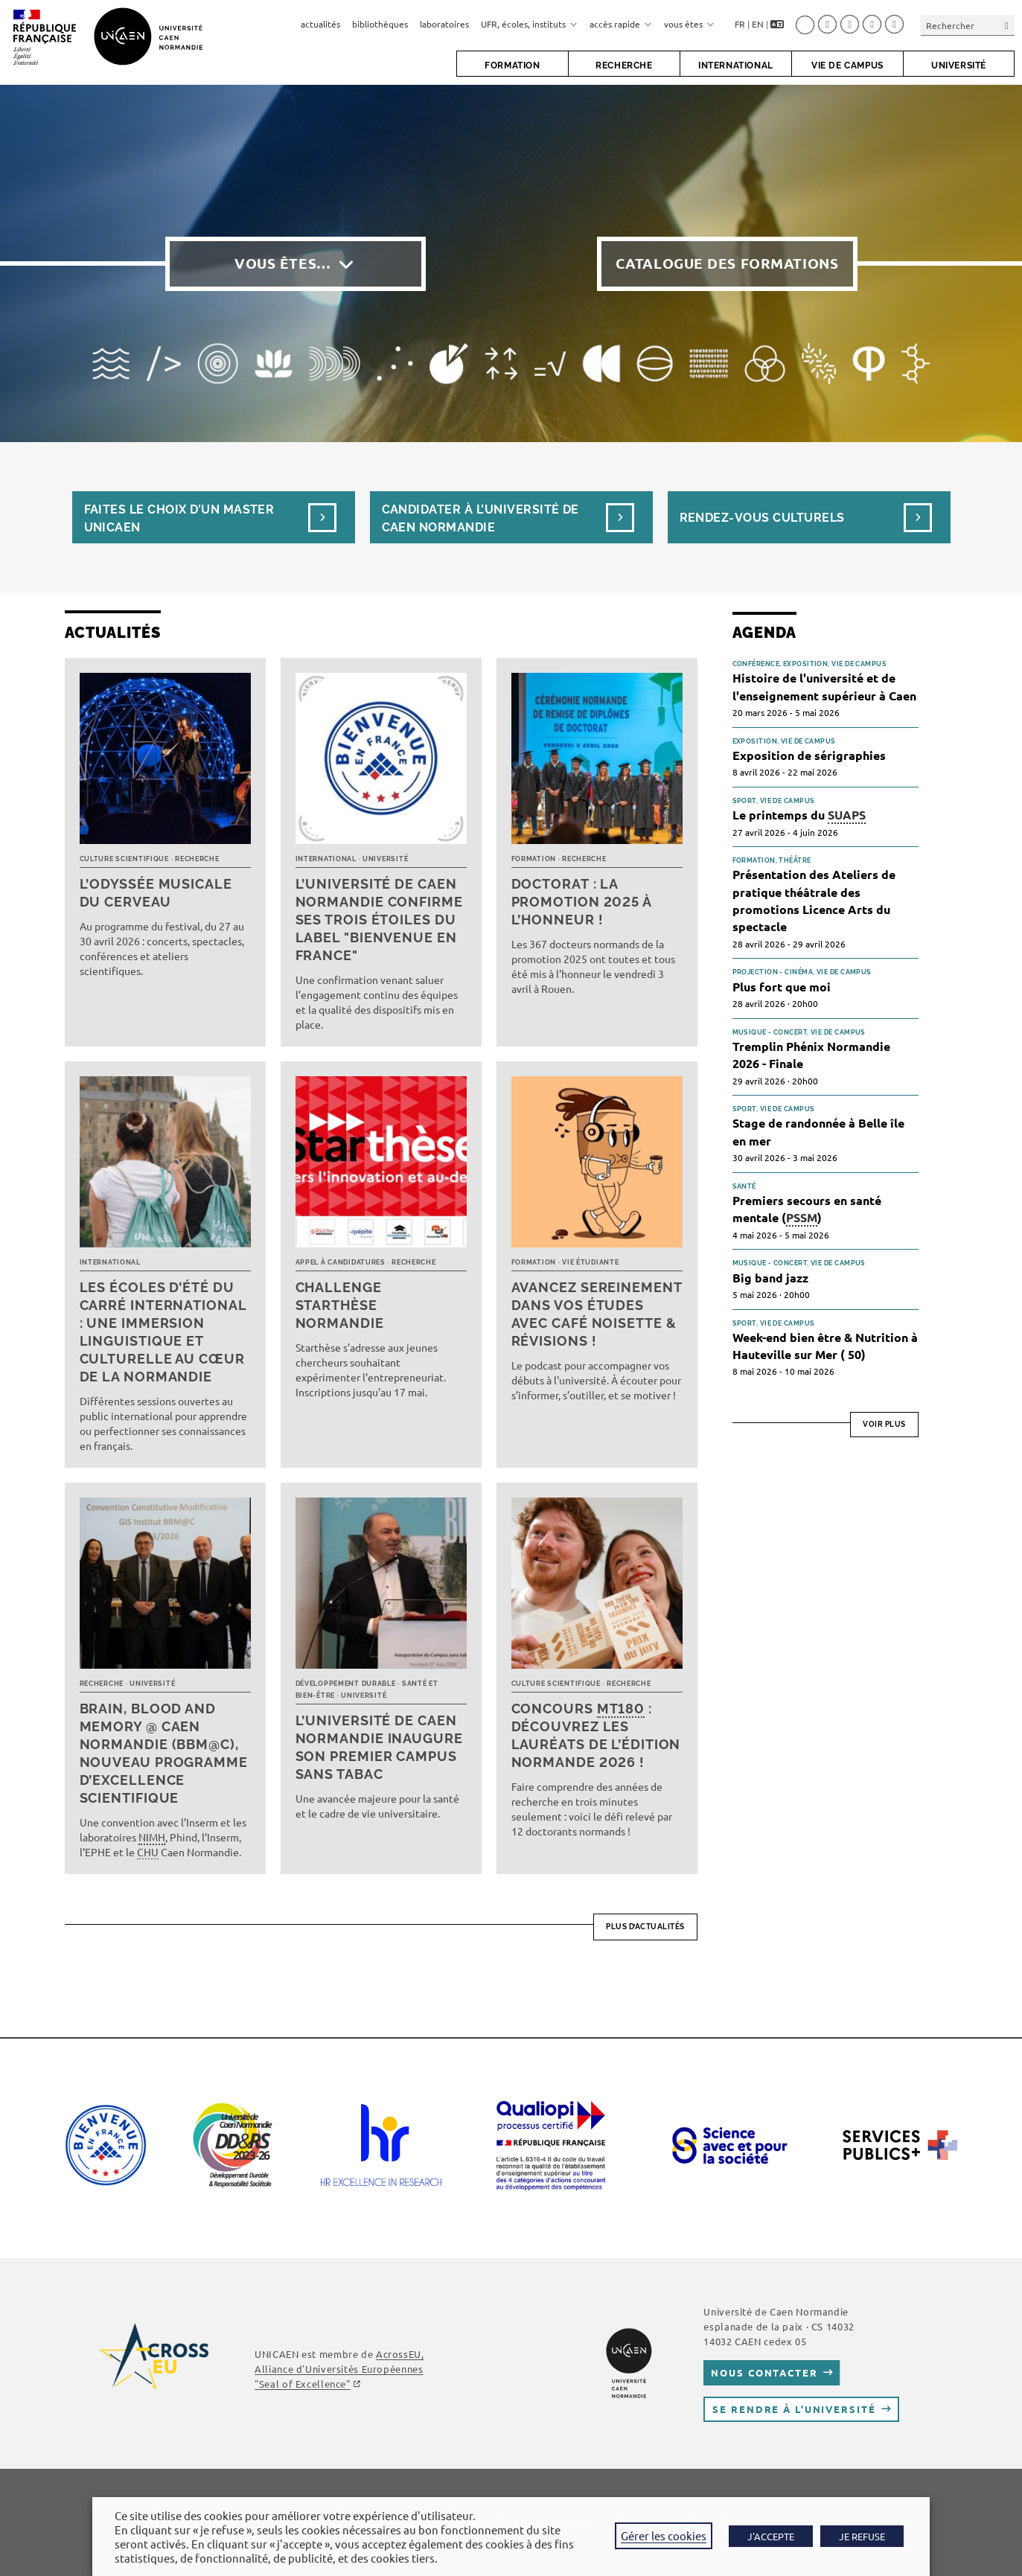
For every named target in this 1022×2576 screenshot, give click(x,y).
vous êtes (689, 24)
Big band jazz (770, 1277)
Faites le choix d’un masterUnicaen (179, 518)
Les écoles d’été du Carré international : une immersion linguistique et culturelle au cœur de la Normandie (163, 1331)
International (326, 859)
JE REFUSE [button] (862, 2536)
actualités (320, 24)
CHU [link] (148, 1852)
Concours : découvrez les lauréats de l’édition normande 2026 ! (596, 1735)
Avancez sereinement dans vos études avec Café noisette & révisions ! (596, 1314)
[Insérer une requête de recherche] (968, 25)
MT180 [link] (621, 1708)
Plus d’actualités (645, 1927)
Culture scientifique (124, 859)
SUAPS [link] (847, 814)
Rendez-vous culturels (762, 518)
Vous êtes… (282, 263)
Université (385, 859)
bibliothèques (380, 24)
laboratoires (444, 24)
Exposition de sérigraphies (809, 755)
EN (758, 24)
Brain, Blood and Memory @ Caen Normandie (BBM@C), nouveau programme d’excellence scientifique (164, 1753)
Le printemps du (799, 815)
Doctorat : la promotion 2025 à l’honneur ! (581, 901)
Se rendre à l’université (793, 2409)
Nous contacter (764, 2372)
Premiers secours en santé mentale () (806, 1209)
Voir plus (884, 1424)
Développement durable (346, 1683)
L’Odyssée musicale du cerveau (156, 893)
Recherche (197, 859)
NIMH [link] (151, 1837)
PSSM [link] (801, 1217)
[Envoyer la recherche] (1007, 25)
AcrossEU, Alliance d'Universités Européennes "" (339, 2369)
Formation (533, 859)
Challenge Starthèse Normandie (340, 1305)
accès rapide (621, 24)
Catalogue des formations (727, 263)
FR (740, 24)
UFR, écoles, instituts (529, 24)
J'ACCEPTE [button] (770, 2536)
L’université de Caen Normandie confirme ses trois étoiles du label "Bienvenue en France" (379, 919)
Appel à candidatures (341, 1262)
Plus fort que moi (781, 986)
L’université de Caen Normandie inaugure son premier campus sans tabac (379, 1747)
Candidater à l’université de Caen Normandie (480, 518)
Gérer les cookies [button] (663, 2535)
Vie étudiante (590, 1262)
